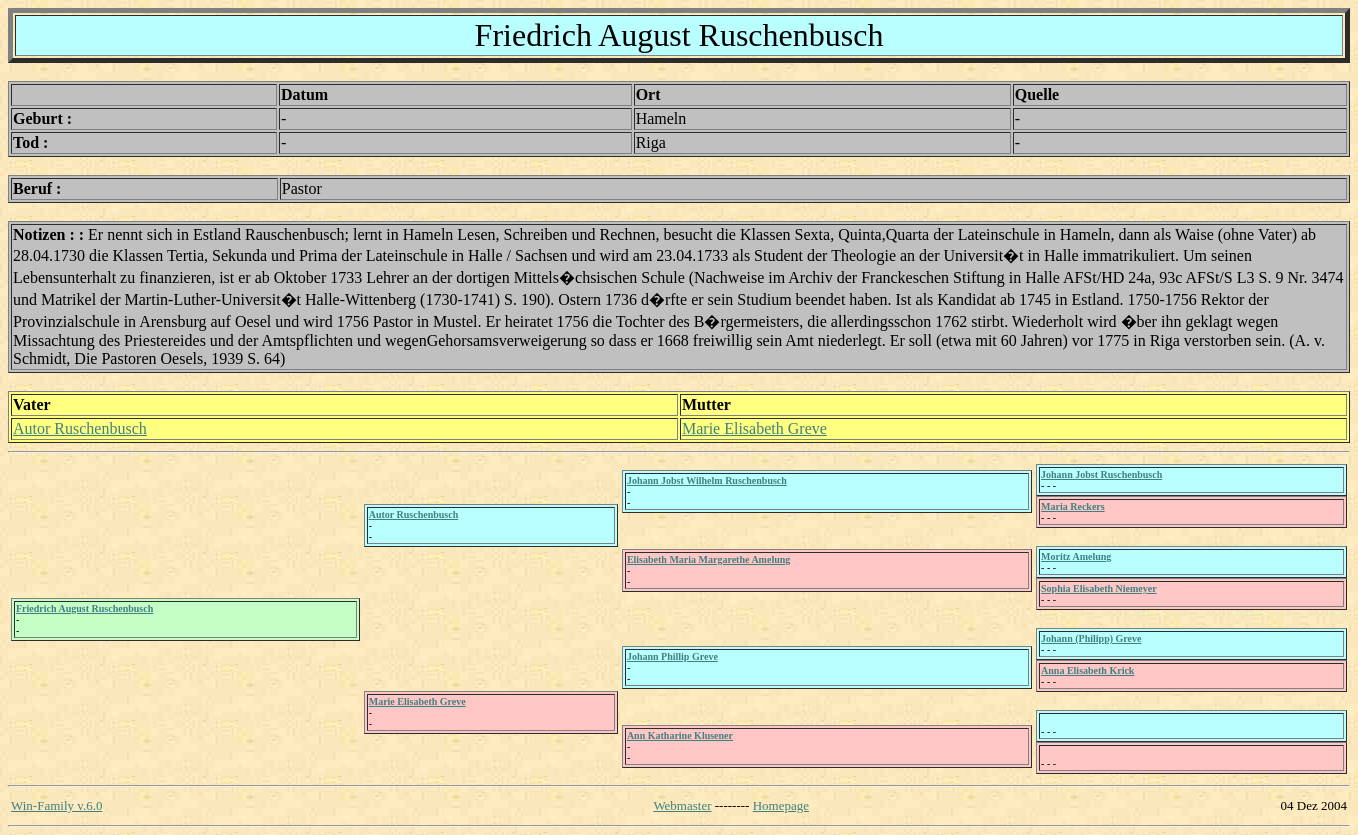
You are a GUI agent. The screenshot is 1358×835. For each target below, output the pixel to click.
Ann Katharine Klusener (680, 735)
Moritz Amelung (1076, 556)
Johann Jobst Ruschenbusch (1101, 474)
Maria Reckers (1073, 506)
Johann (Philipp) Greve (1091, 638)
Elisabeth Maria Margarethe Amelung (708, 559)
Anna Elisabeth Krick (1087, 670)
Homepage (781, 805)
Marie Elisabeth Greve (754, 428)
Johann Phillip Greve (672, 656)
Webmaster (682, 805)
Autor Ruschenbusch (80, 428)
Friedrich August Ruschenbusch (84, 608)
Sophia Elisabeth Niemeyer (1099, 588)
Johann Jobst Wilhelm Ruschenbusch (707, 480)
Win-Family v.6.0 (56, 805)
